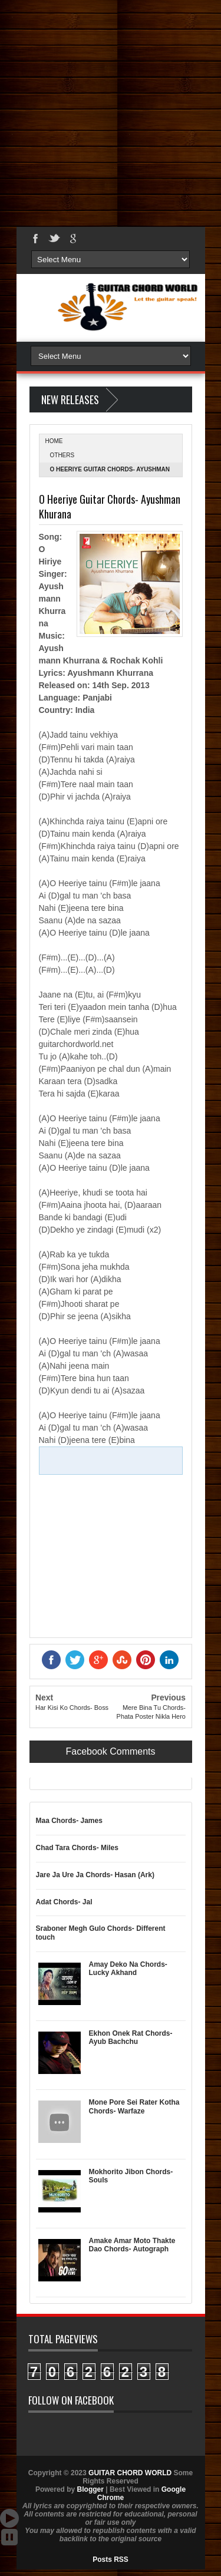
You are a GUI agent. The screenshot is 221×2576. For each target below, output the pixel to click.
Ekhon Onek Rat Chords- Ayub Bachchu (131, 2037)
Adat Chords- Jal (64, 1902)
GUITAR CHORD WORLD (129, 2473)
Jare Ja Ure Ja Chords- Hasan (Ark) (95, 1875)
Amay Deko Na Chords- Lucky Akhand (128, 1968)
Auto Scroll (9, 2518)
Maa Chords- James (69, 1821)
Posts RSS (110, 2559)
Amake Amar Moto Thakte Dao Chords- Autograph (132, 2245)
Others (62, 455)
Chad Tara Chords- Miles (77, 1848)
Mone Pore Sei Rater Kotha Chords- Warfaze (134, 2106)
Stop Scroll (9, 2537)
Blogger (90, 2489)
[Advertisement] (110, 110)
